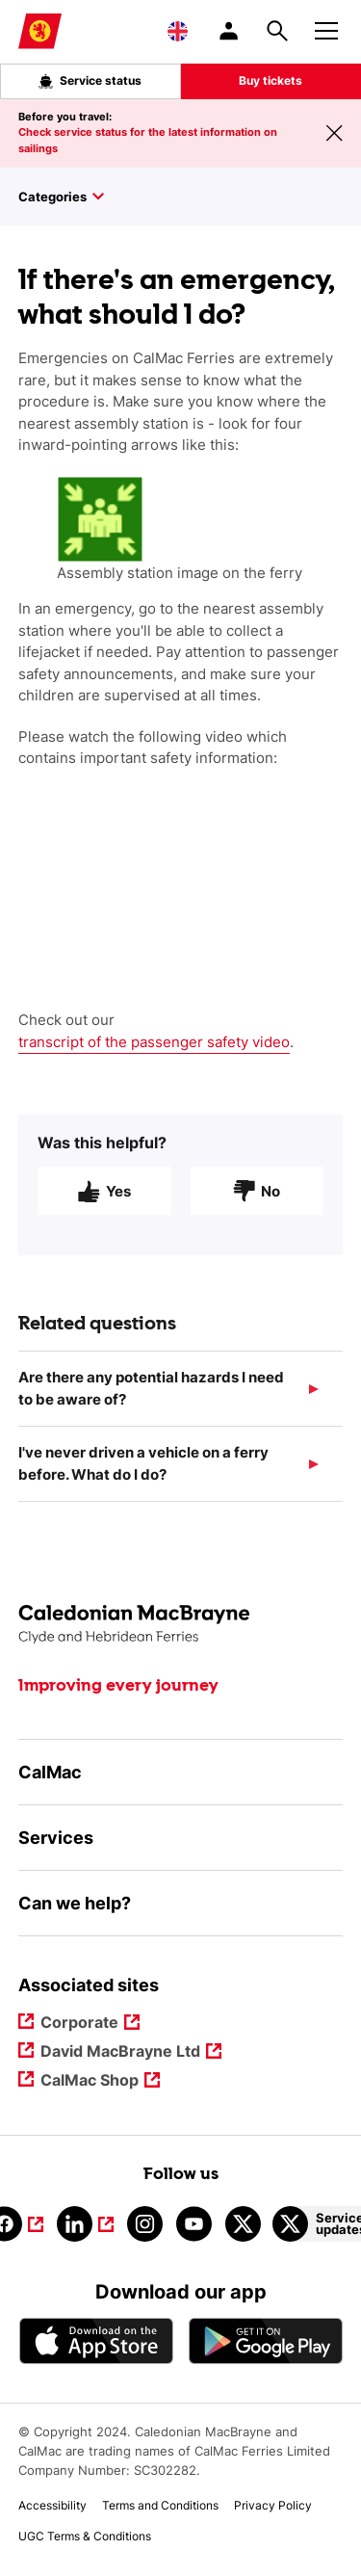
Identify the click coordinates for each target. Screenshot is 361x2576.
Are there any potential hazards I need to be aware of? (151, 1397)
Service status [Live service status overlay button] (90, 81)
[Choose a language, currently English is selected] (178, 30)
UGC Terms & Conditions (84, 2536)
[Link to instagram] (145, 2224)
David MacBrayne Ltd (120, 2052)
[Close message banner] (334, 133)
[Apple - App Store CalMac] (96, 2340)
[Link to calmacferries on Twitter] (243, 2224)
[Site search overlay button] (277, 30)
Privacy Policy (273, 2505)
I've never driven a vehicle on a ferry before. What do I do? (143, 1472)
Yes (104, 1199)
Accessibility (52, 2505)
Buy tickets (270, 80)
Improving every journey (118, 1686)
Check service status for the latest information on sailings (147, 140)
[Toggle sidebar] (189, 196)
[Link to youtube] (194, 2224)
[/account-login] (230, 30)
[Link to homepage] (40, 31)
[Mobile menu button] (326, 27)
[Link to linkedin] (85, 2224)
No (256, 1199)
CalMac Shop (89, 2081)
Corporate (79, 2023)
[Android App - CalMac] (266, 2340)
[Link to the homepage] (181, 1624)
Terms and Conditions (160, 2505)
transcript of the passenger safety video (154, 1042)
